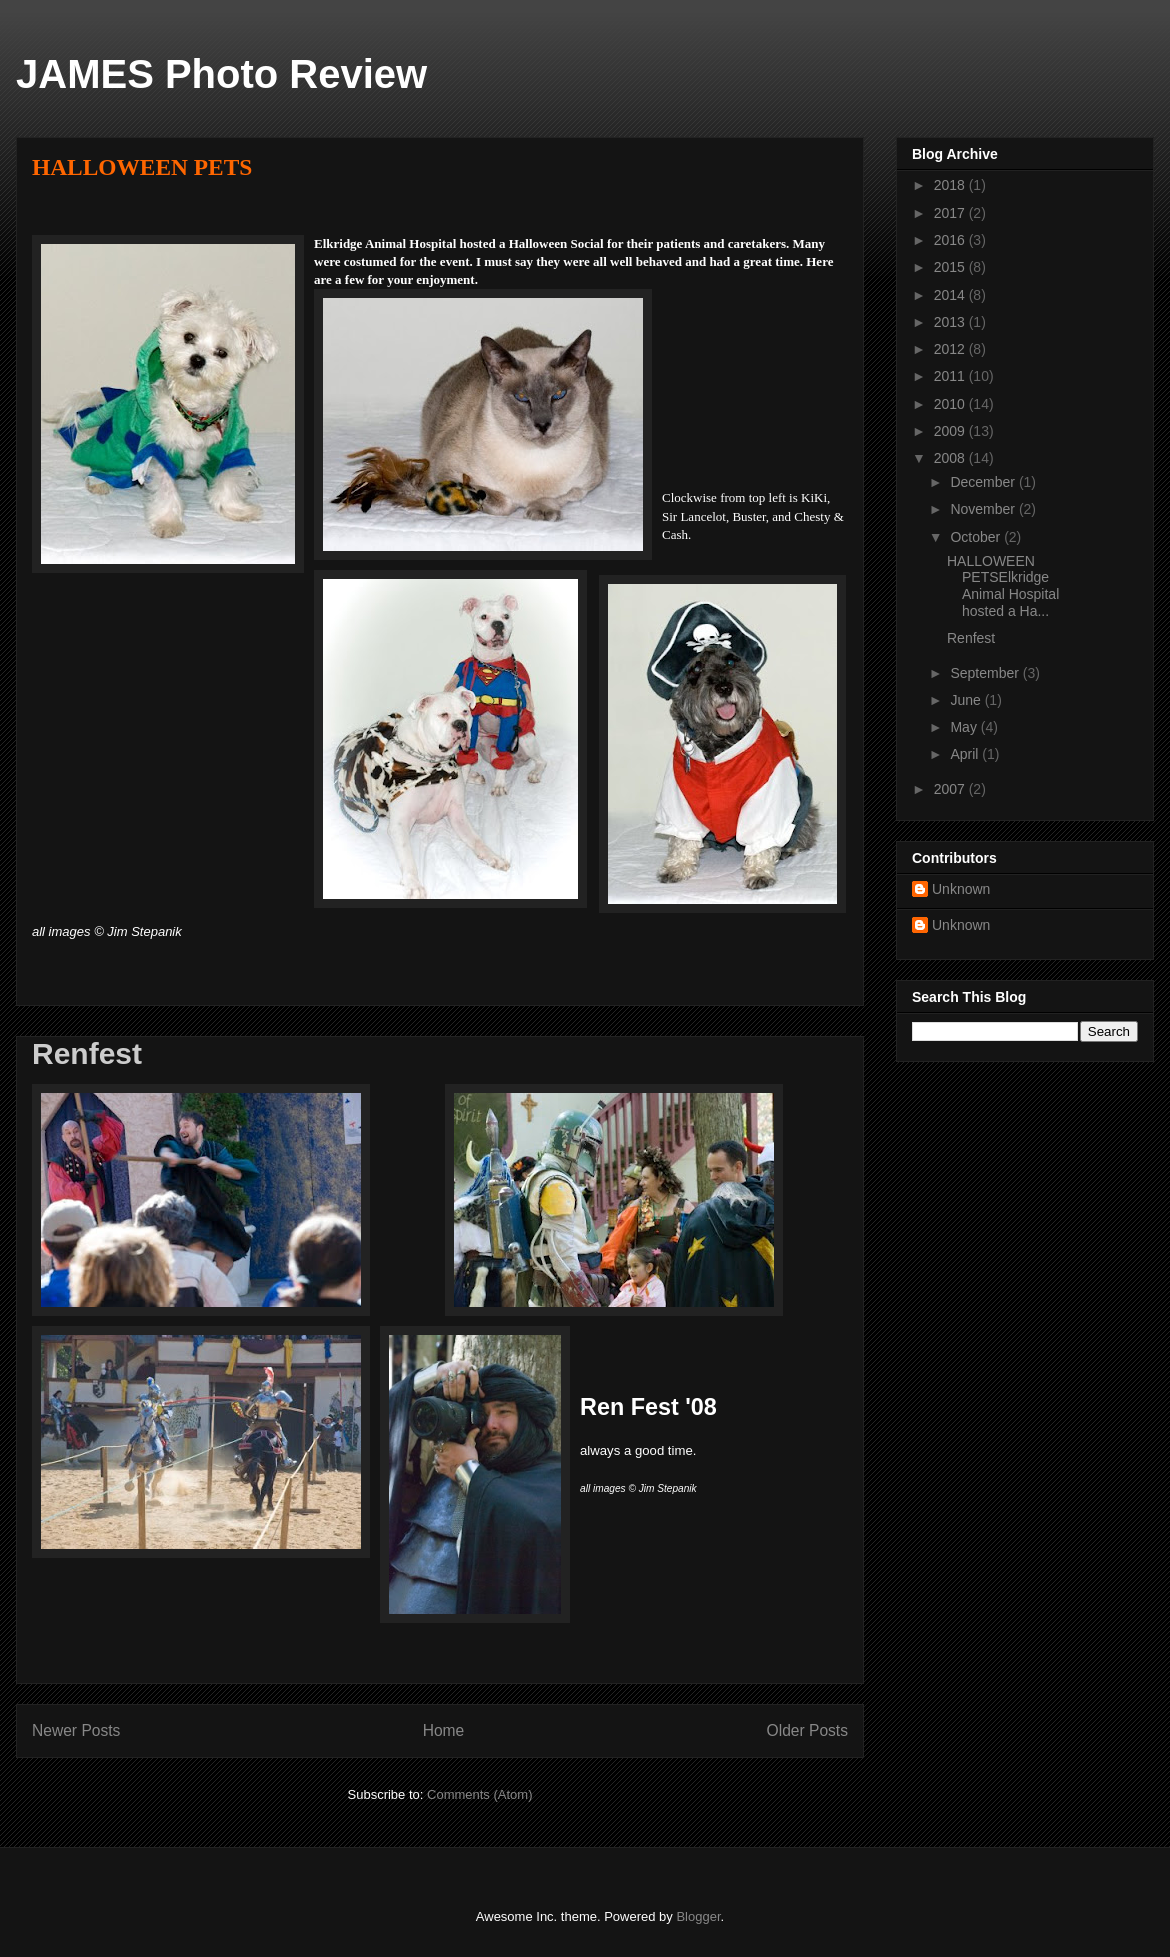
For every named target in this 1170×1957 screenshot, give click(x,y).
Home (444, 1730)
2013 (951, 322)
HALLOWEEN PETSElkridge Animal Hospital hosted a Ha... (1003, 586)
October (977, 537)
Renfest (87, 1053)
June (967, 700)
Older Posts (807, 1730)
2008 (951, 458)
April (966, 754)
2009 (951, 431)
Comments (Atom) (479, 1794)
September (986, 673)
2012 (951, 349)
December (984, 482)
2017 (951, 213)
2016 (951, 240)
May (965, 727)
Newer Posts (76, 1730)
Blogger (698, 1916)
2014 (951, 295)
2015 (951, 267)
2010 (951, 404)
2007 (951, 789)
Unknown (961, 889)
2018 (951, 185)
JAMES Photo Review (221, 74)
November (984, 509)
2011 (951, 376)
